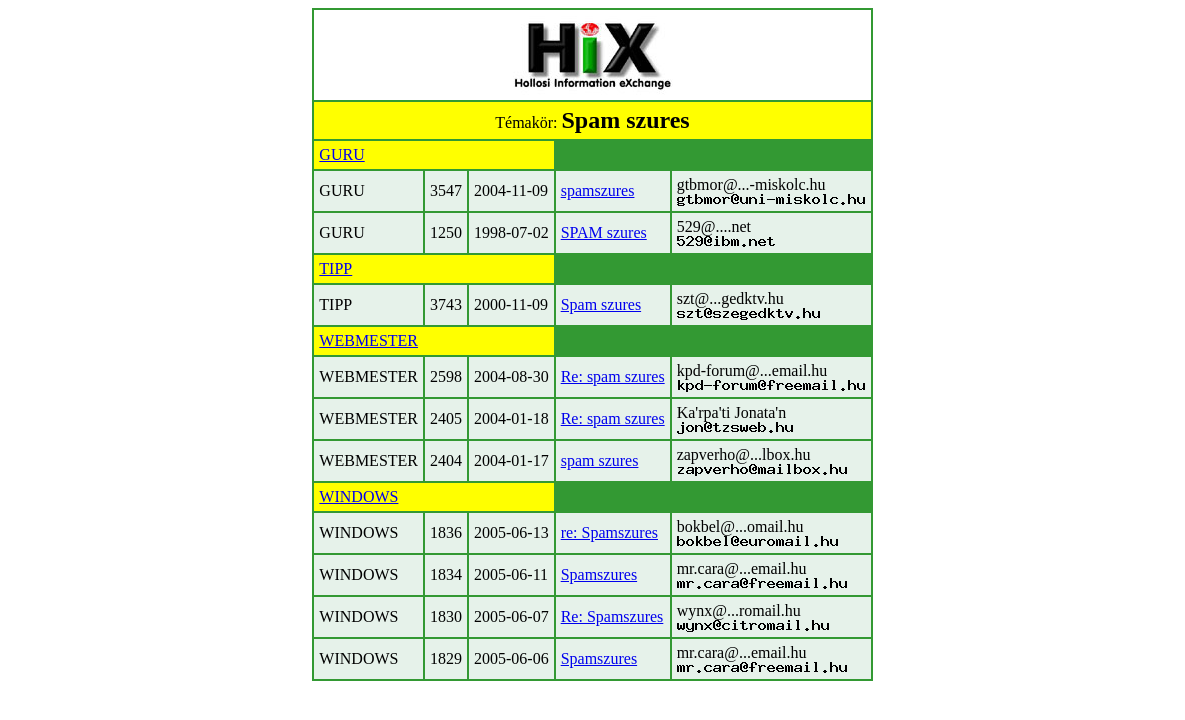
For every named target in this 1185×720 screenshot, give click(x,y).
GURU (341, 154)
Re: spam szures (613, 376)
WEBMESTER (368, 340)
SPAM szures (604, 232)
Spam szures (601, 304)
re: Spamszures (609, 532)
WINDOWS (358, 496)
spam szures (600, 460)
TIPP (335, 268)
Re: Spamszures (612, 616)
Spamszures (599, 574)
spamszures (598, 190)
